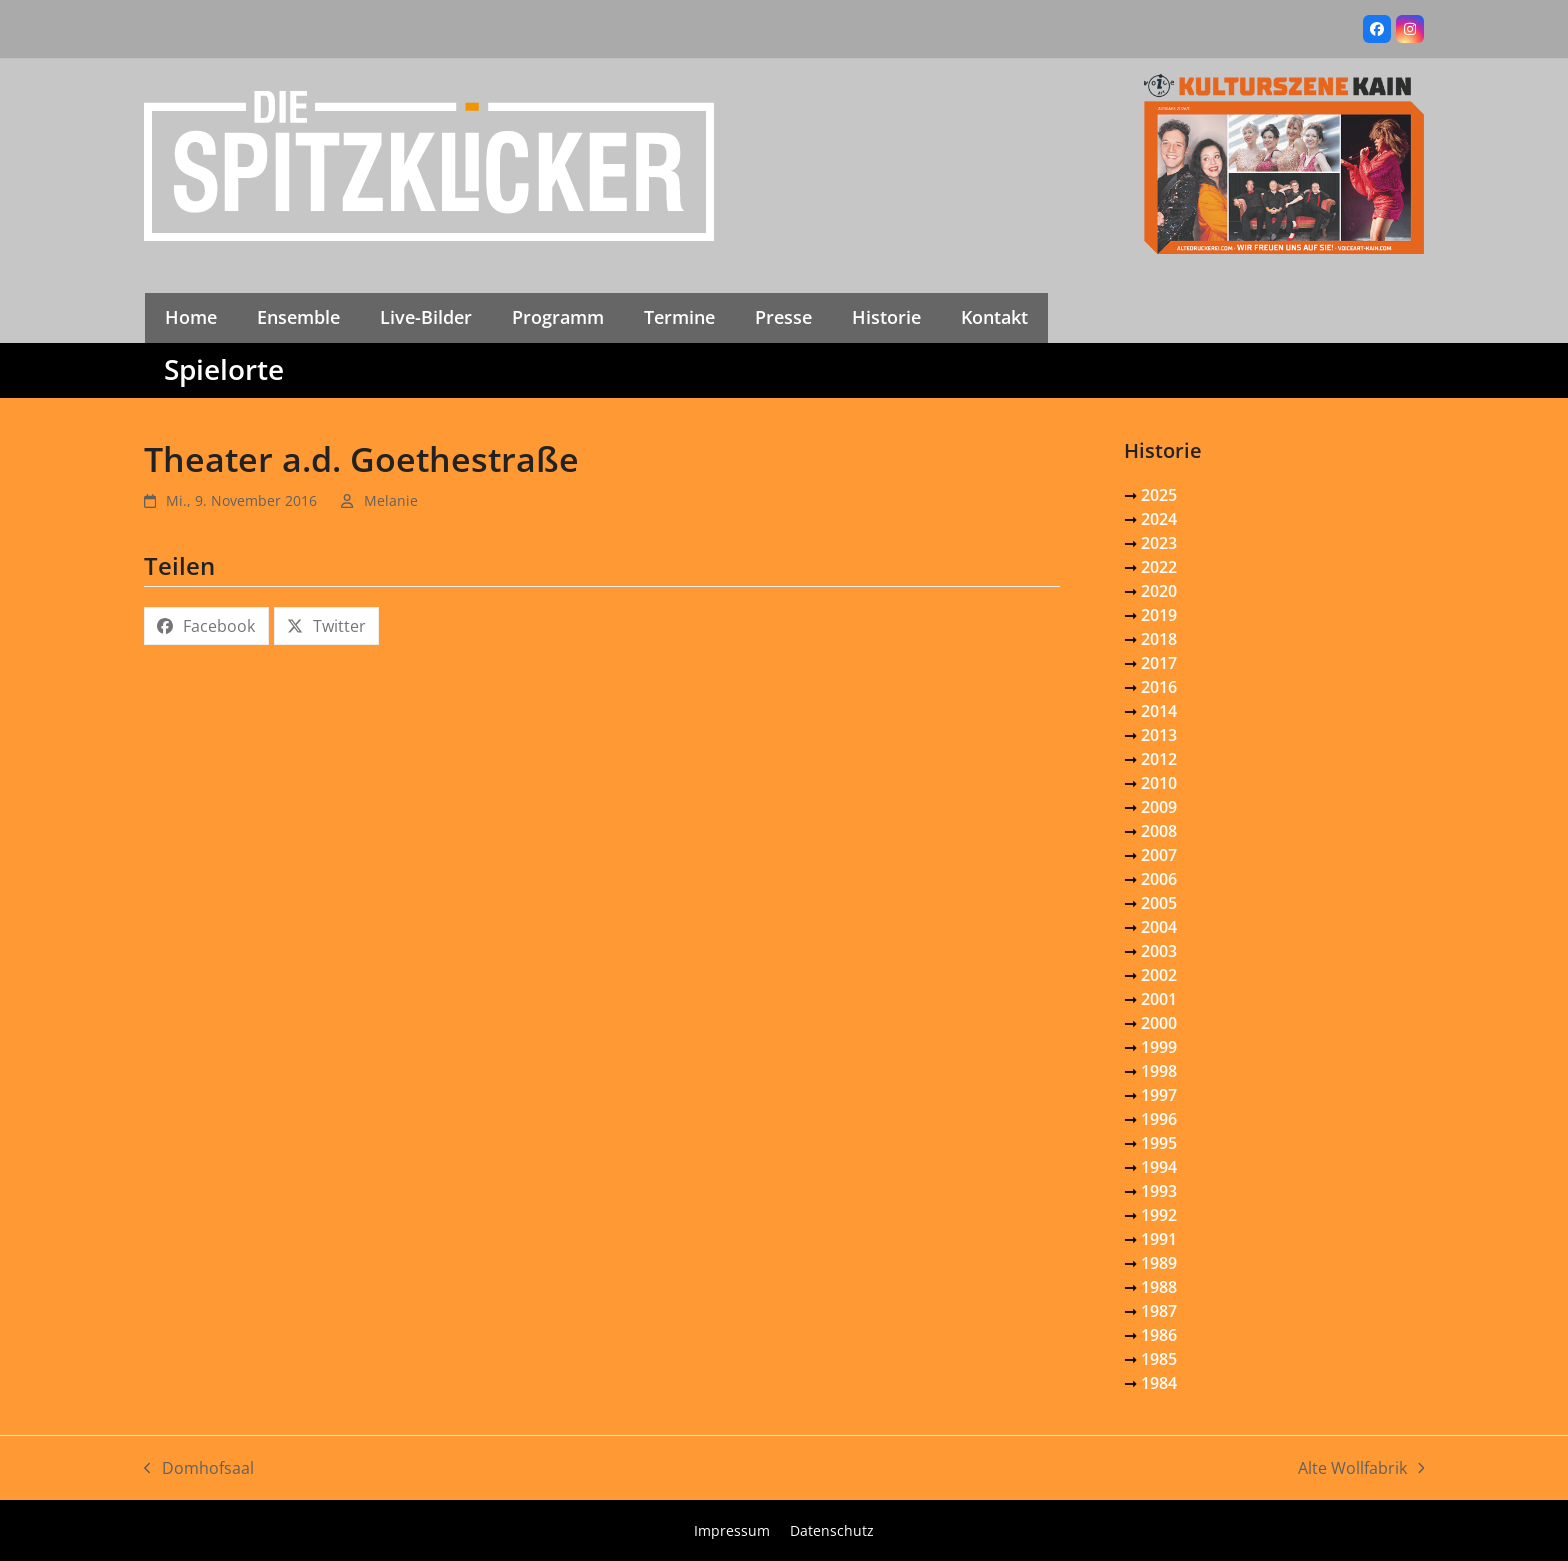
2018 (1159, 639)
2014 (1159, 711)
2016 (1159, 687)
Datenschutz (832, 1530)
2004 (1159, 927)
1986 (1159, 1335)
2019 (1159, 615)
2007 (1159, 855)
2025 (1159, 495)
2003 (1159, 951)
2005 (1159, 903)
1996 (1159, 1119)
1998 (1159, 1071)
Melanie (391, 500)
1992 (1159, 1215)
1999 (1159, 1047)
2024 (1159, 519)
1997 (1159, 1095)
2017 (1159, 663)
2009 (1159, 807)
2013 (1159, 735)
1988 (1159, 1287)
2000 (1159, 1023)
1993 (1159, 1191)
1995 (1159, 1143)
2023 (1159, 543)
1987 (1159, 1311)
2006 (1159, 879)
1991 (1159, 1239)
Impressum (732, 1530)
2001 (1159, 999)
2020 (1159, 591)
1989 (1159, 1263)
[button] (206, 626)
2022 (1159, 567)
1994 (1159, 1167)
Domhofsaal (199, 1468)
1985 (1159, 1359)
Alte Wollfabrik (1361, 1468)
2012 (1159, 759)
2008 (1159, 831)
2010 (1159, 783)
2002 (1159, 975)
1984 (1159, 1383)
